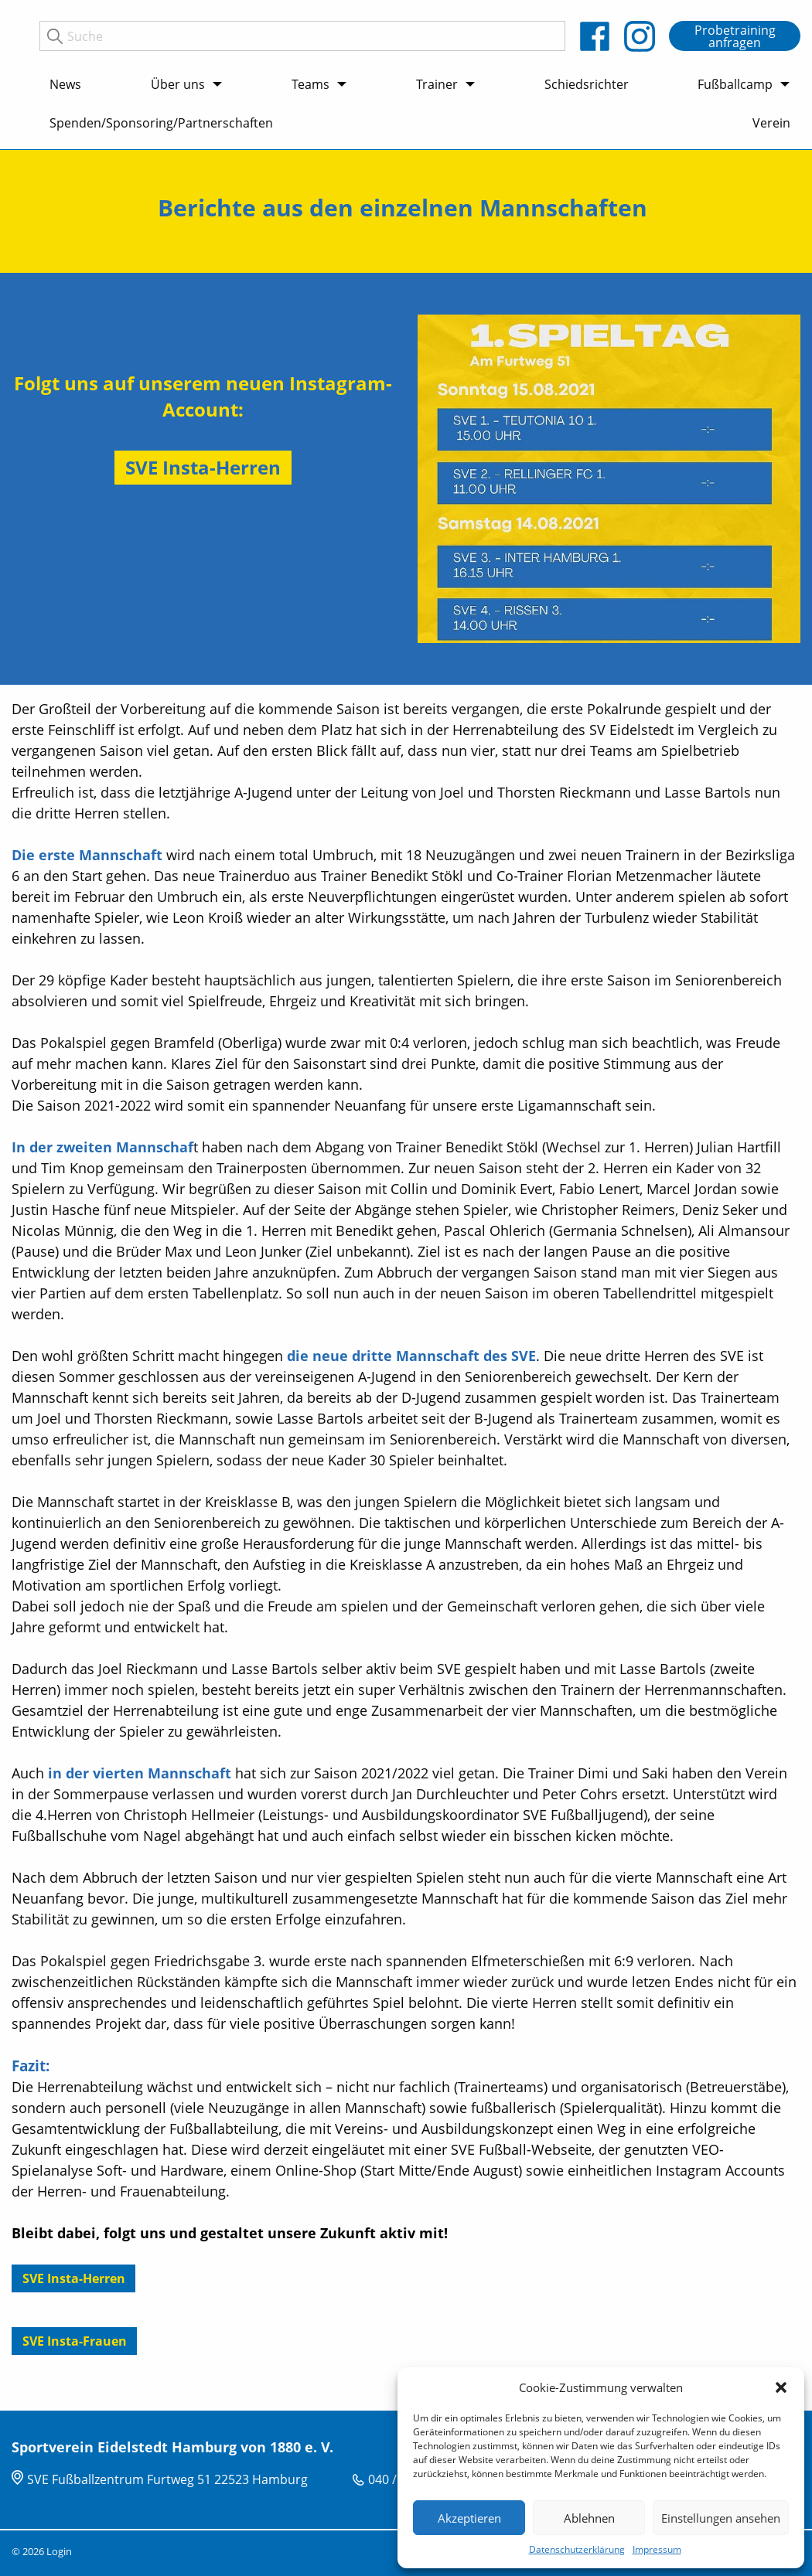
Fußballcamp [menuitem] (735, 84)
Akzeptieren (469, 2518)
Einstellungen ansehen (720, 2518)
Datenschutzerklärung (577, 2549)
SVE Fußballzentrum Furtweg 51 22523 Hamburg (167, 2479)
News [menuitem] (65, 84)
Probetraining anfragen (735, 36)
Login (59, 2551)
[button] (781, 2387)
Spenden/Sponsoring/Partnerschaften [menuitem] (161, 122)
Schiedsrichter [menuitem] (586, 84)
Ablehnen (589, 2518)
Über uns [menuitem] (178, 84)
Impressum (657, 2549)
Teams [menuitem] (310, 84)
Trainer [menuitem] (437, 84)
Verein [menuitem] (771, 122)
